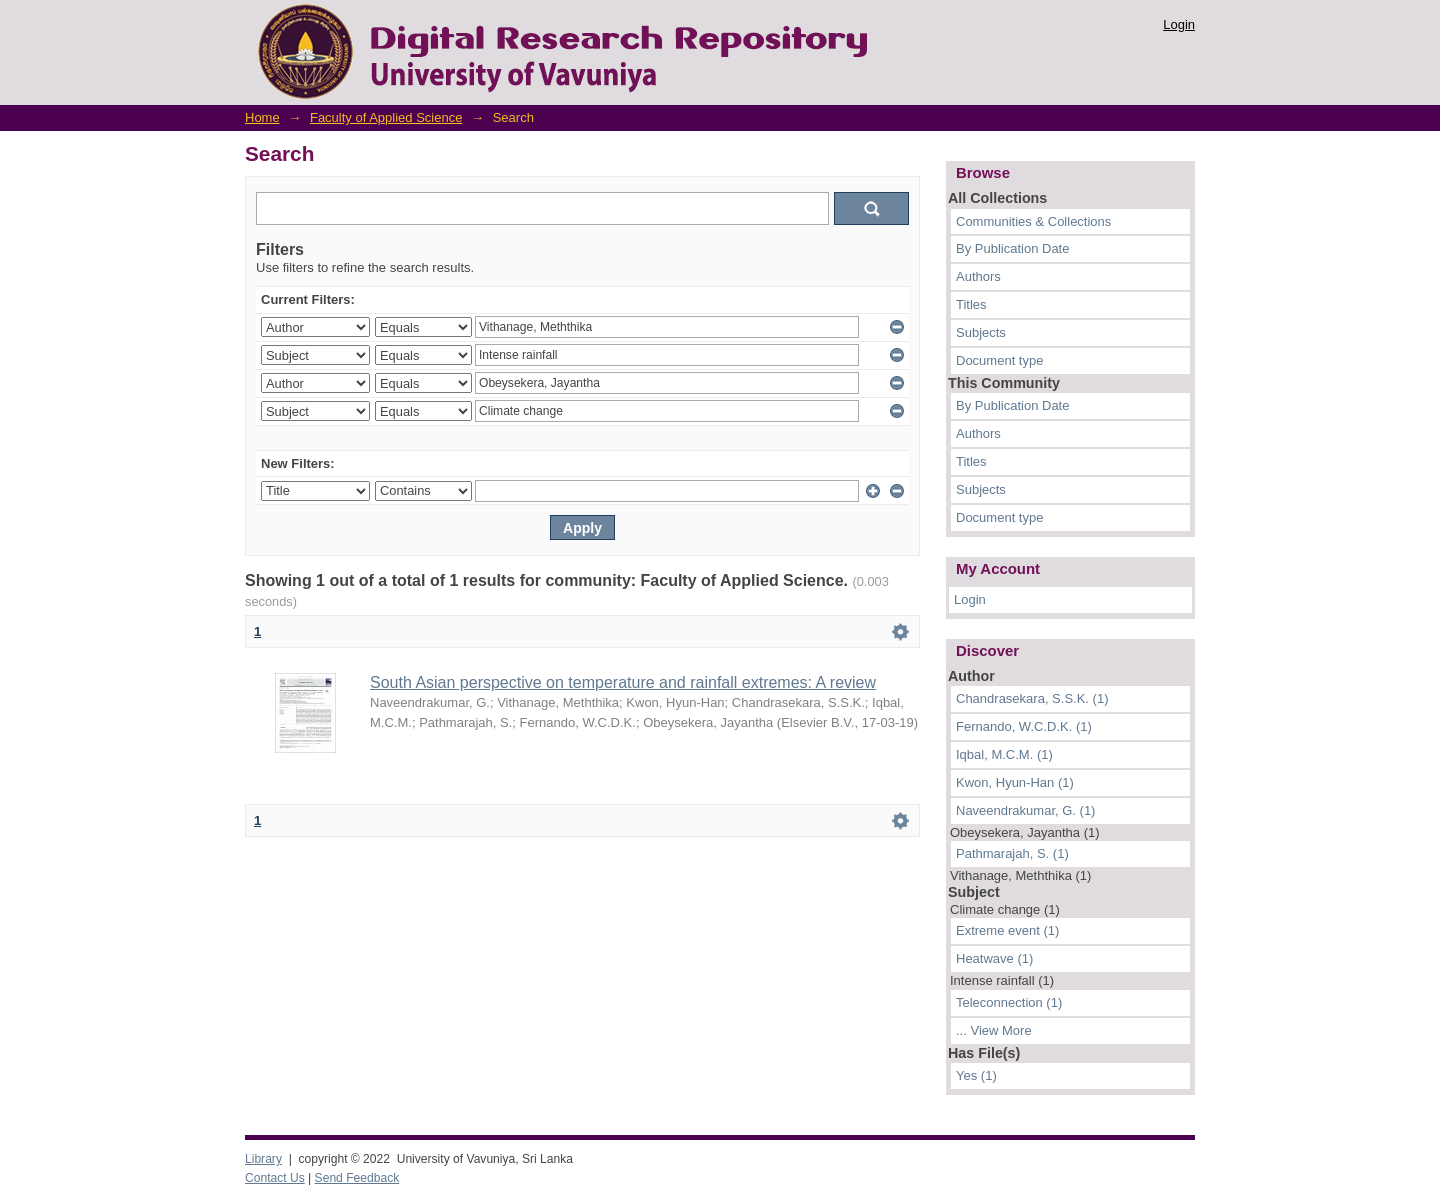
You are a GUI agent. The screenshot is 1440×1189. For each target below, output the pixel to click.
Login (1179, 24)
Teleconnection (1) (1009, 1002)
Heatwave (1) (994, 958)
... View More (994, 1030)
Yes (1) (976, 1075)
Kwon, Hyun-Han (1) (1015, 782)
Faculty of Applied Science (386, 117)
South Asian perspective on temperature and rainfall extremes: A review (623, 682)
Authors (978, 276)
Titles (971, 304)
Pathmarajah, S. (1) (1012, 853)
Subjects (981, 332)
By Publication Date (1012, 248)
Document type (999, 360)
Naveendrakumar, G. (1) (1025, 810)
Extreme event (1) (1007, 930)
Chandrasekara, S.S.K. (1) (1032, 698)
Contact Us (275, 1178)
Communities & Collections (1033, 221)
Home (262, 117)
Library (263, 1159)
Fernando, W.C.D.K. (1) (1024, 726)
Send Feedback (357, 1178)
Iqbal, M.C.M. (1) (1004, 754)
